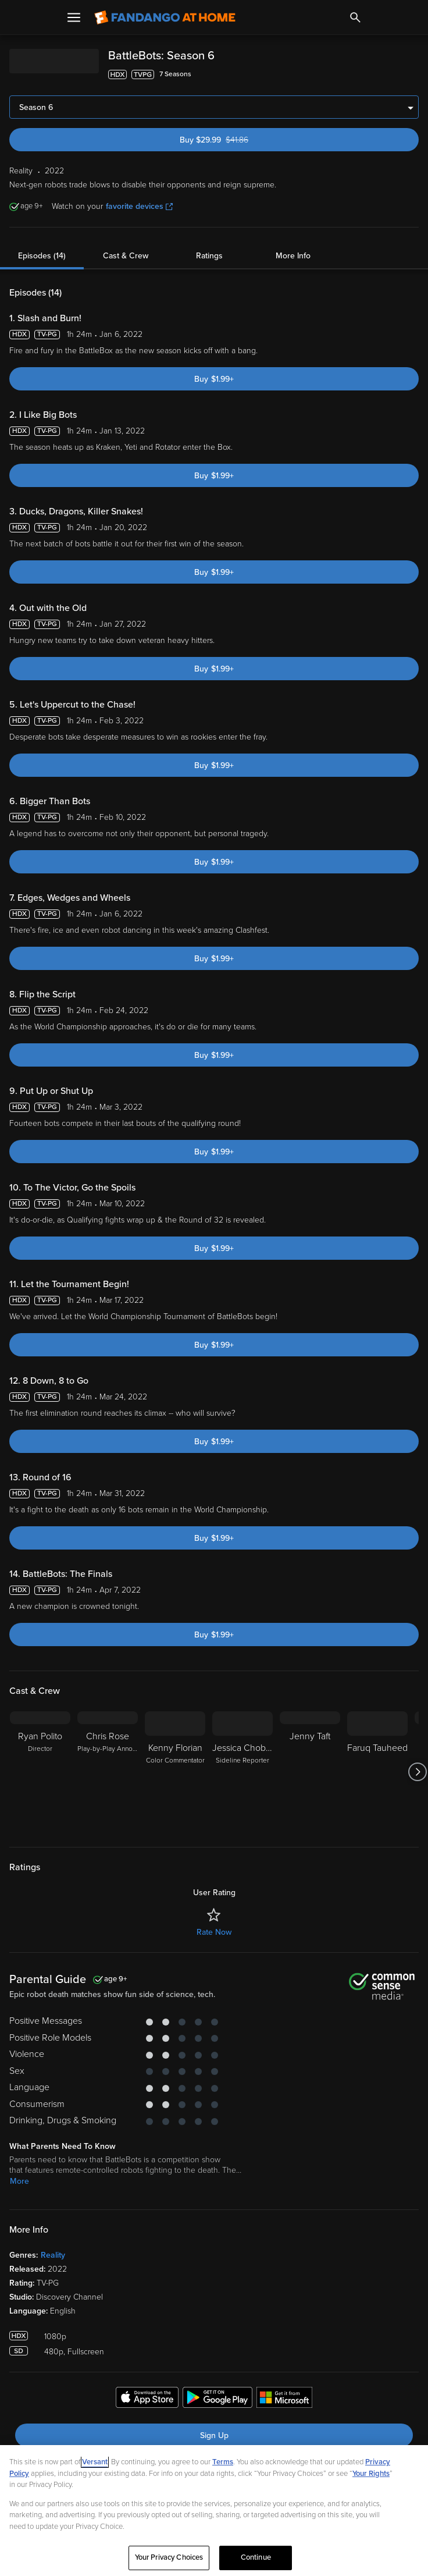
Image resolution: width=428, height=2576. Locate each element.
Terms (222, 2462)
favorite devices (139, 206)
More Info (293, 256)
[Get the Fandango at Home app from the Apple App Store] (147, 2399)
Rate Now (214, 1932)
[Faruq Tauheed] (377, 1772)
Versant (95, 2462)
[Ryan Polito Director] (40, 1772)
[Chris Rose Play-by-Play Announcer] (107, 1772)
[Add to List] (413, 74)
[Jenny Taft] (310, 1772)
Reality (53, 2255)
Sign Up (214, 2435)
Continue (256, 2557)
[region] (214, 2510)
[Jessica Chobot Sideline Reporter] (242, 1772)
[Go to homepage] (165, 17)
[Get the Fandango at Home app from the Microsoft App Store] (284, 2399)
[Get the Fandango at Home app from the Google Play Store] (217, 2399)
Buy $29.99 (234, 140)
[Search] (355, 17)
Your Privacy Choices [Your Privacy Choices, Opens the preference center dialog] (169, 2557)
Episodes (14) (42, 256)
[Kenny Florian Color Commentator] (175, 1772)
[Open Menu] (74, 17)
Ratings (209, 256)
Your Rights (371, 2473)
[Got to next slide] (417, 1772)
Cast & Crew (125, 256)
